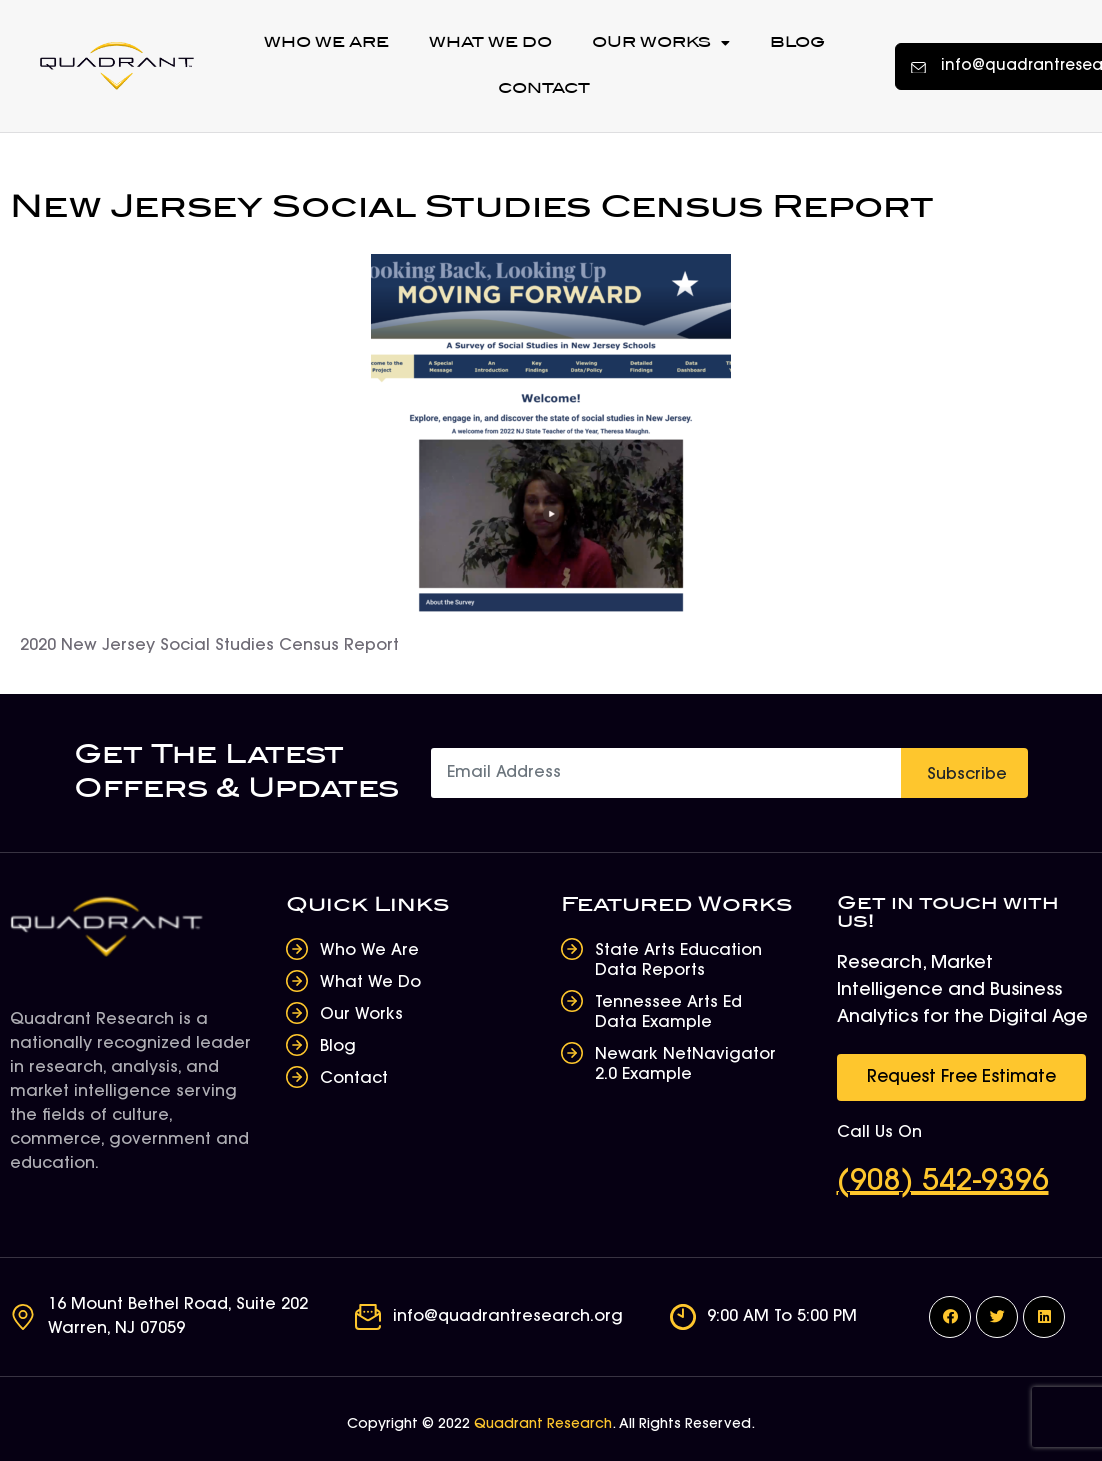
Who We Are (326, 42)
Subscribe (967, 775)
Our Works (661, 43)
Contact (544, 88)
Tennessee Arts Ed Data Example (668, 1013)
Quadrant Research (543, 1425)
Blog (797, 42)
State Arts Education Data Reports (678, 961)
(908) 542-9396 (943, 1183)
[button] (961, 1077)
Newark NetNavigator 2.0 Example (685, 1065)
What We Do (490, 42)
